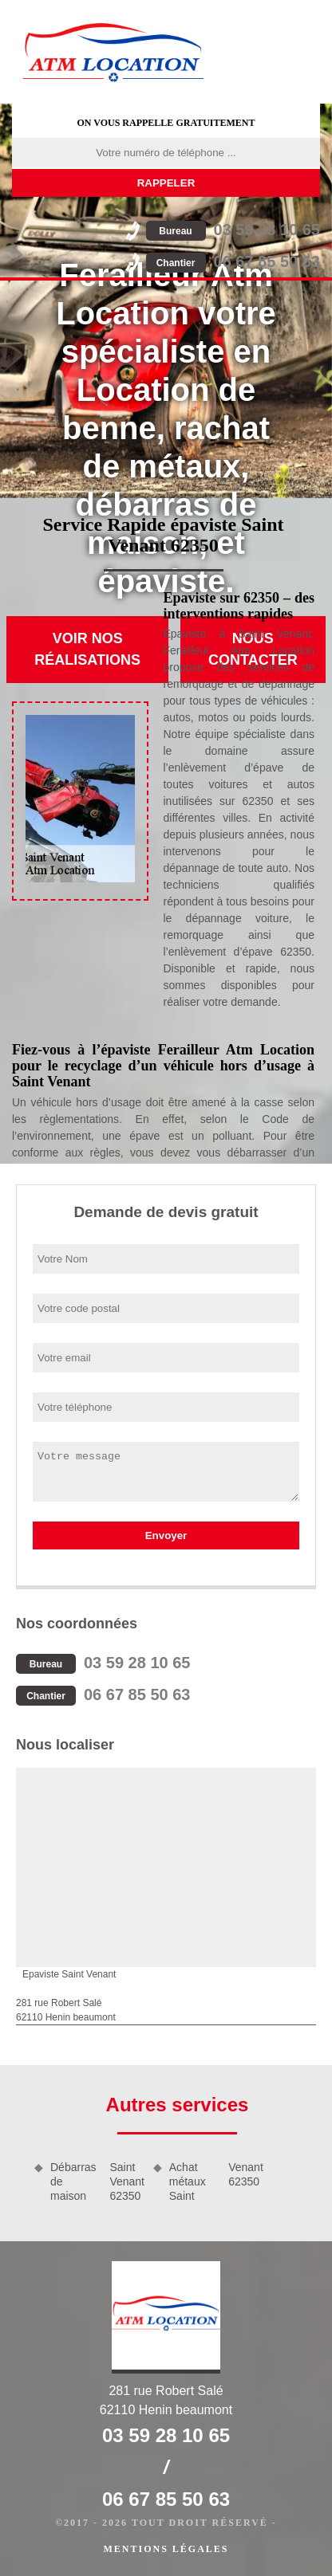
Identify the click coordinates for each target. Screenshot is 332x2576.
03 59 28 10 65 (233, 229)
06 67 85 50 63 (233, 261)
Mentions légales (165, 2548)
